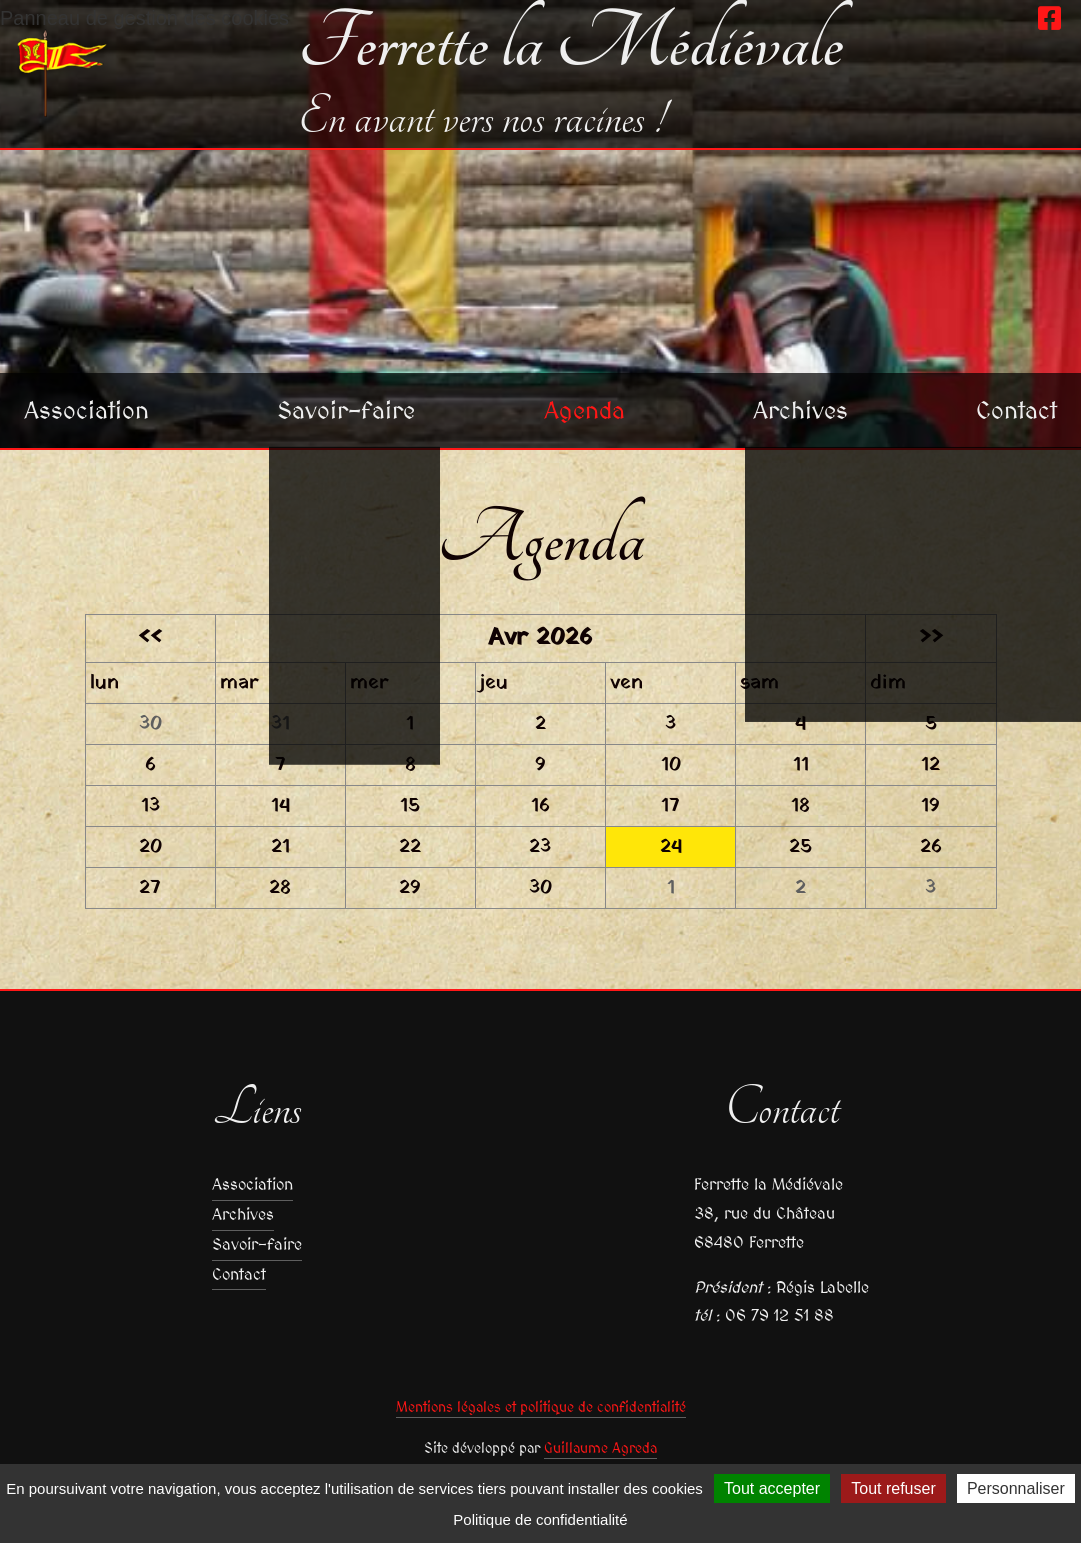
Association (86, 410)
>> (931, 638)
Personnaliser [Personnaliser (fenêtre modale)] (1016, 1488)
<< (150, 638)
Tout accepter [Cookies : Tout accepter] (772, 1488)
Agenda (584, 410)
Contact (1016, 410)
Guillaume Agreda (600, 1448)
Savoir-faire (346, 410)
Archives (800, 410)
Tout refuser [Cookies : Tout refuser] (893, 1488)
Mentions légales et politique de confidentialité (541, 1407)
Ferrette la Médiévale (570, 44)
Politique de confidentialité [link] (540, 1519)
